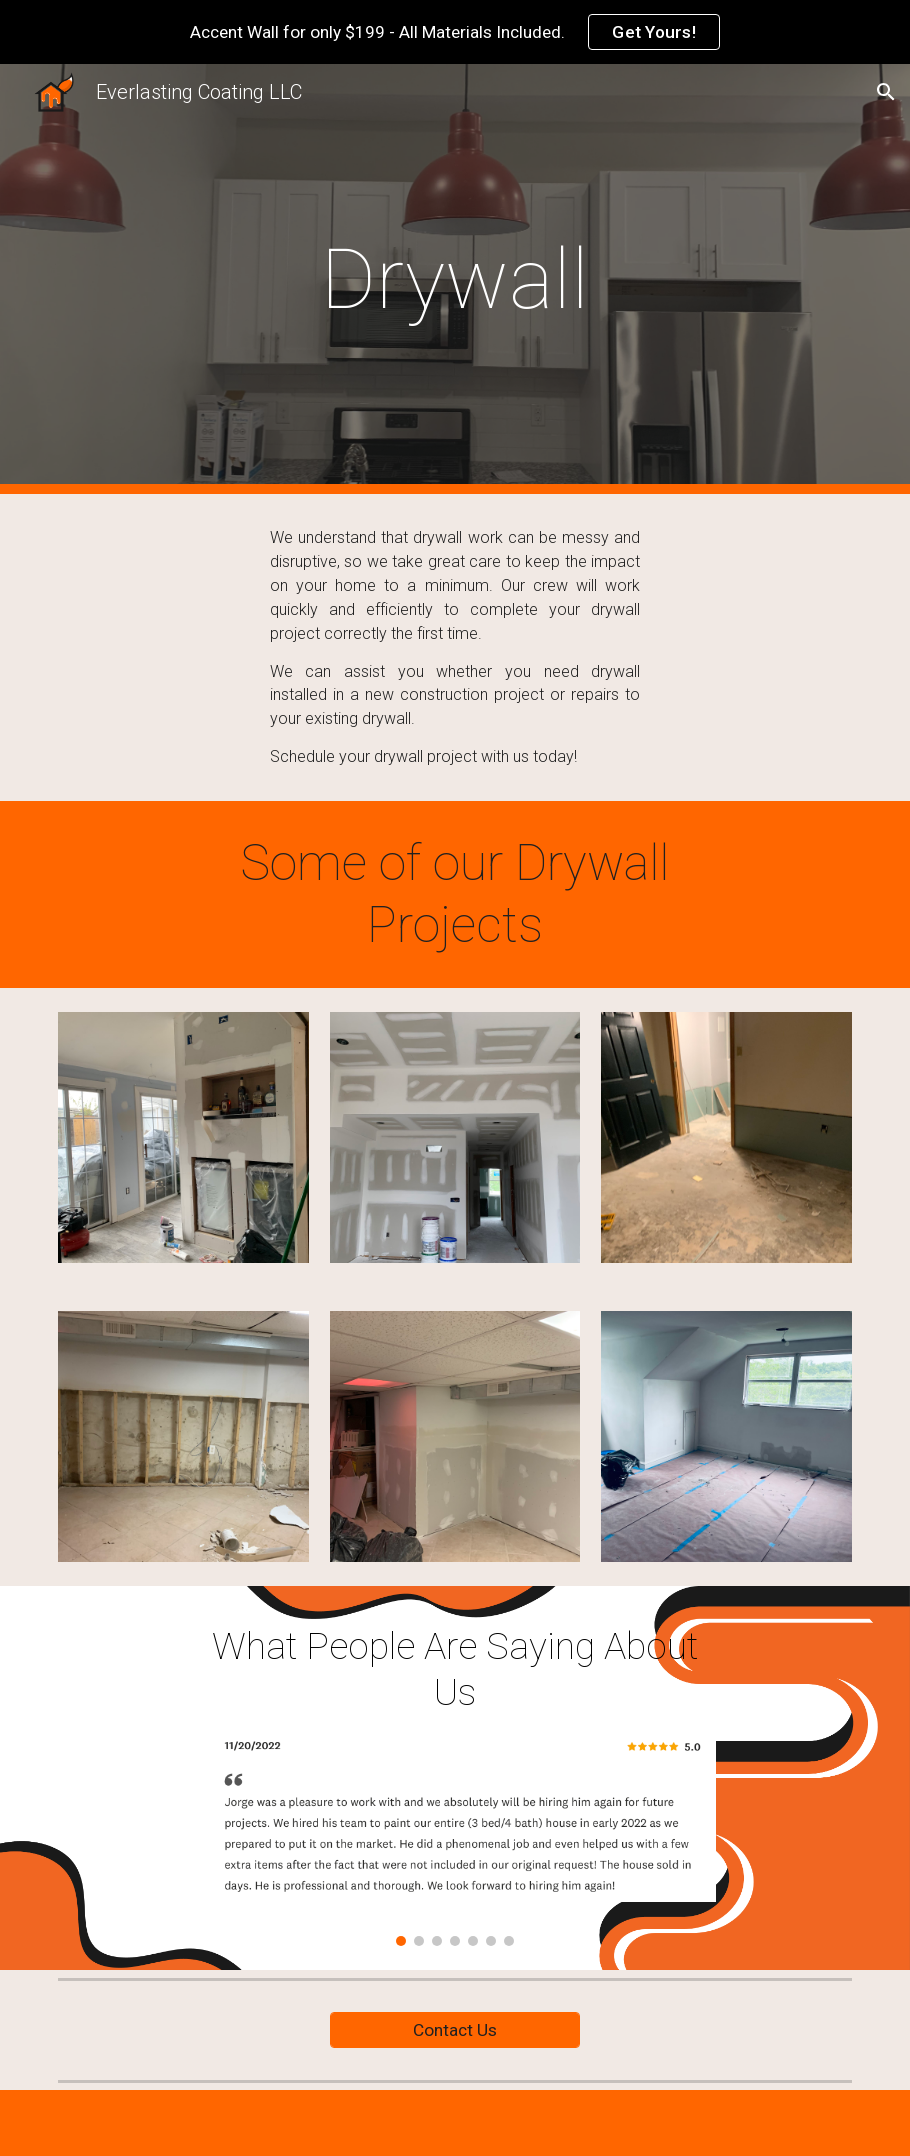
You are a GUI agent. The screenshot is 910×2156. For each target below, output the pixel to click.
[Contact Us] (455, 2030)
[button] (886, 92)
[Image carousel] (455, 1837)
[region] (455, 32)
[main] (455, 279)
